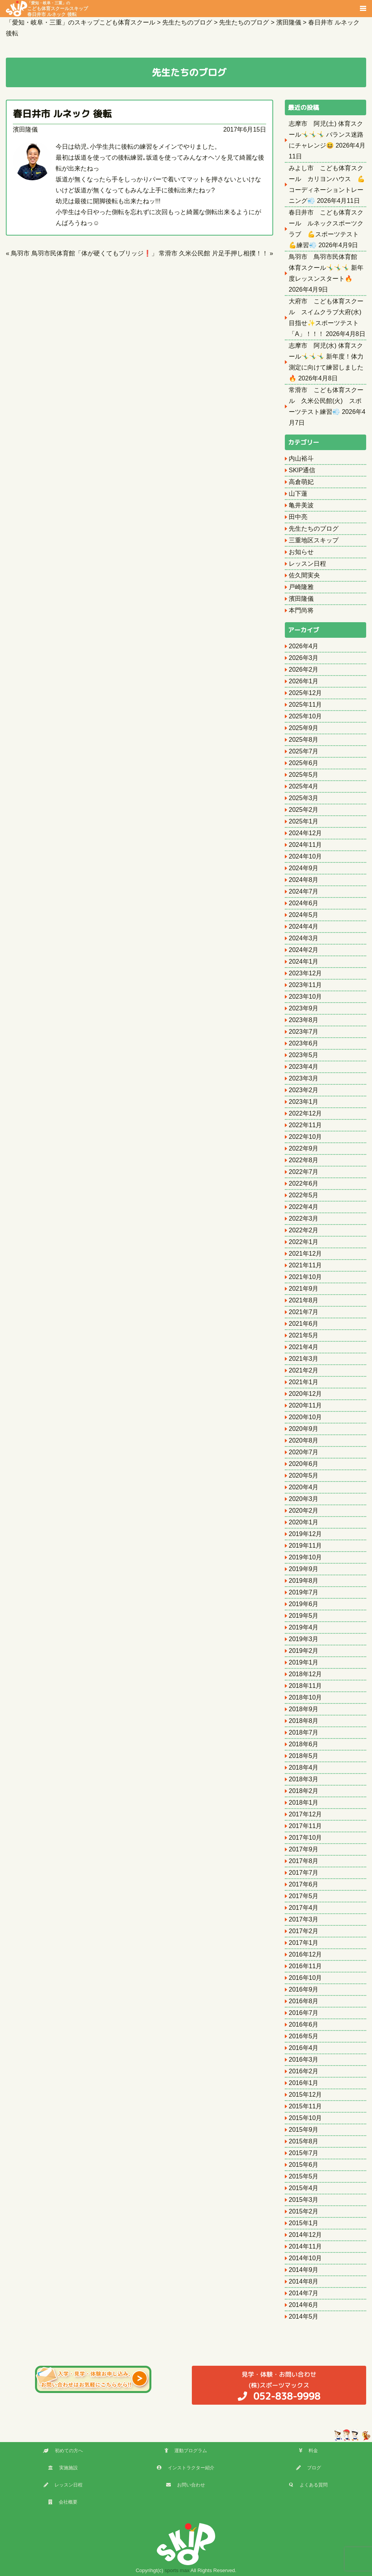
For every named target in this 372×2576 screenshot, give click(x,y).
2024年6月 (304, 903)
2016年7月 (304, 2012)
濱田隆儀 (25, 129)
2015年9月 (304, 2129)
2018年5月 (304, 1756)
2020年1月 (304, 1522)
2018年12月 (305, 1674)
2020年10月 (305, 1417)
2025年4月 (304, 786)
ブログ (308, 2467)
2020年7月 (304, 1452)
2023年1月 (304, 1101)
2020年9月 (304, 1428)
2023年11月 (305, 985)
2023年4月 (304, 1066)
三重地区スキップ (314, 540)
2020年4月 (304, 1487)
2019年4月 (304, 1627)
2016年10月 (305, 1977)
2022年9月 (304, 1148)
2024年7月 (304, 891)
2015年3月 (304, 2199)
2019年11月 (305, 1545)
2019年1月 (304, 1662)
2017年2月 (304, 1931)
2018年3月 (304, 1779)
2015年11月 (305, 2106)
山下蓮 (298, 493)
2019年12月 (305, 1534)
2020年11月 (305, 1405)
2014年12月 (305, 2234)
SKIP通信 (302, 470)
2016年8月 (304, 2001)
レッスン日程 (307, 563)
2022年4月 (304, 1207)
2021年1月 (304, 1382)
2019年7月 (304, 1592)
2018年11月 (305, 1685)
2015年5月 (304, 2176)
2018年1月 (304, 1802)
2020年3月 (304, 1499)
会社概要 (62, 2502)
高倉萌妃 (301, 482)
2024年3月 (304, 938)
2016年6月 (304, 2024)
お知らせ (301, 552)
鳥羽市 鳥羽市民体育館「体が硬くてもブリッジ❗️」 (84, 253)
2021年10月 (305, 1277)
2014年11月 (305, 2246)
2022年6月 (304, 1183)
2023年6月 (304, 1043)
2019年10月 (305, 1557)
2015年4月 (304, 2188)
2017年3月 (304, 1919)
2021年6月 (304, 1323)
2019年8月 (304, 1580)
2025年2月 (304, 809)
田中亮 (298, 517)
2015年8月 (304, 2141)
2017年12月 (305, 1814)
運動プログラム (186, 2450)
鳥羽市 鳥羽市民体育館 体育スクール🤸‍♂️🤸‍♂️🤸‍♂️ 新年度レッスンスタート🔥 (326, 267)
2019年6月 (304, 1604)
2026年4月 (304, 646)
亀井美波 (301, 505)
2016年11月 (305, 1966)
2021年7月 (304, 1312)
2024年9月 (304, 868)
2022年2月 (304, 1230)
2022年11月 (305, 1125)
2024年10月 (305, 856)
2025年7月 (304, 751)
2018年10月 (305, 1697)
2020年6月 (304, 1463)
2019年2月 (304, 1650)
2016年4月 (304, 2048)
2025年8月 (304, 739)
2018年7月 (304, 1732)
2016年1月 (304, 2083)
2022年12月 (305, 1113)
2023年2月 (304, 1090)
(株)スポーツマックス (279, 2386)
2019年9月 (304, 1569)
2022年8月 (304, 1160)
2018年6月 (304, 1744)
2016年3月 (304, 2059)
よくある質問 (308, 2485)
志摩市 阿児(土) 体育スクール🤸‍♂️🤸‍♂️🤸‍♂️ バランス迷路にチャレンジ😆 (326, 134)
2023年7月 (304, 1031)
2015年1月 (304, 2223)
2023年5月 (304, 1055)
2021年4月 (304, 1347)
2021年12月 (305, 1253)
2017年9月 (304, 1849)
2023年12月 (305, 973)
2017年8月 (304, 1861)
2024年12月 (305, 833)
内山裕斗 (301, 458)
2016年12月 (305, 1954)
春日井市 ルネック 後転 (62, 113)
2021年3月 (304, 1358)
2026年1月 (304, 681)
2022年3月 (304, 1218)
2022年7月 (304, 1171)
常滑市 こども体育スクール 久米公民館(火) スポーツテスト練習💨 (326, 401)
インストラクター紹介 (185, 2467)
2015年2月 (304, 2211)
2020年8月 (304, 1440)
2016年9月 (304, 1989)
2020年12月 (305, 1393)
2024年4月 (304, 926)
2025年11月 (305, 704)
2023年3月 (304, 1078)
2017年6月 (304, 1884)
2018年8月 (304, 1720)
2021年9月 (304, 1288)
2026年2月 (304, 669)
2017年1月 (304, 1942)
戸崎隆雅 (301, 587)
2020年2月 (304, 1510)
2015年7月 (304, 2153)
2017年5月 (304, 1896)
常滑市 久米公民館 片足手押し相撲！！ (213, 253)
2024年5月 (304, 914)
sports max (177, 2570)
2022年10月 (305, 1136)
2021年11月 (305, 1265)
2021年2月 (304, 1370)
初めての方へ (63, 2450)
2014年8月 (304, 2281)
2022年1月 (304, 1242)
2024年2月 (304, 950)
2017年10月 (305, 1837)
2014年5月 (304, 2316)
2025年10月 (305, 716)
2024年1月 (304, 961)
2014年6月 (304, 2305)
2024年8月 (304, 879)
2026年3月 (304, 658)
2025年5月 (304, 774)
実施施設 (63, 2467)
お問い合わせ (185, 2485)
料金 (308, 2450)
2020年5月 (304, 1475)
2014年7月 (304, 2293)
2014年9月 (304, 2269)
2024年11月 (305, 844)
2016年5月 (304, 2036)
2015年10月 (305, 2118)
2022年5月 (304, 1195)
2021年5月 (304, 1335)
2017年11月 (305, 1826)
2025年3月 (304, 798)
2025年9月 (304, 728)
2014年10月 (305, 2258)
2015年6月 (304, 2164)
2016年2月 (304, 2071)
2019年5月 (304, 1615)
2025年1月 (304, 821)
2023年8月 (304, 1020)
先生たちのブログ (314, 528)
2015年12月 (305, 2094)
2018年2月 (304, 1791)
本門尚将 (301, 610)
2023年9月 (304, 1008)
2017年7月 (304, 1872)
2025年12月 (305, 693)
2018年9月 (304, 1709)
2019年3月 (304, 1639)
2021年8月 (304, 1300)
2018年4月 (304, 1767)
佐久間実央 (304, 575)
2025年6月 (304, 763)
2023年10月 (305, 996)
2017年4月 (304, 1907)
